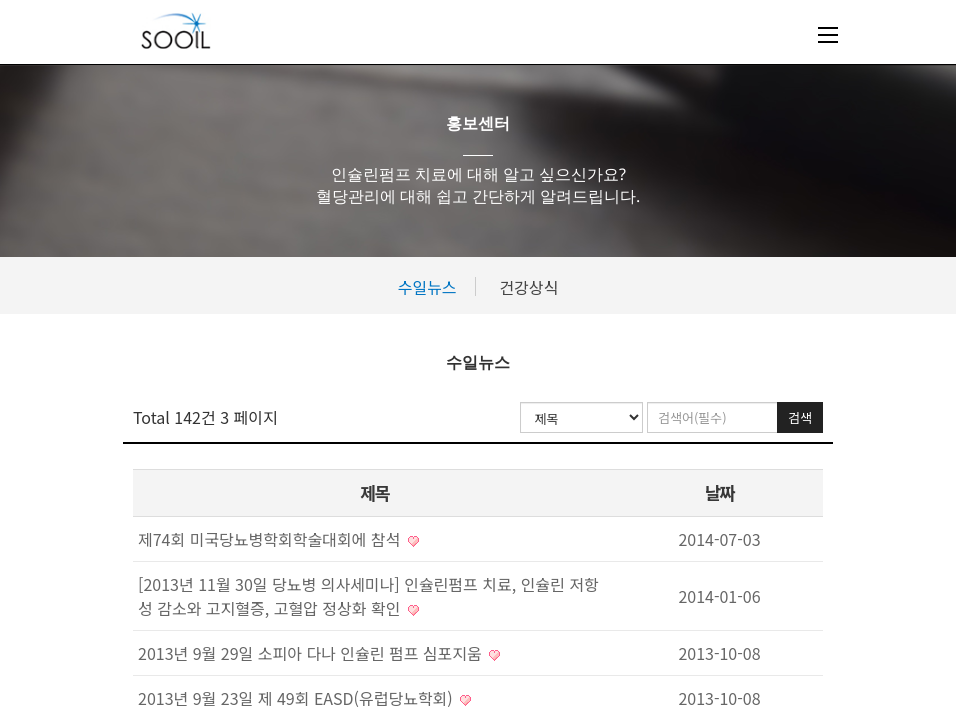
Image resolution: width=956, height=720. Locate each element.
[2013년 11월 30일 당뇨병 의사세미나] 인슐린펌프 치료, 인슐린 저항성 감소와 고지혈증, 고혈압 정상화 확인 (368, 596)
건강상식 (528, 287)
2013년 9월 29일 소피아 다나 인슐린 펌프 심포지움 (319, 653)
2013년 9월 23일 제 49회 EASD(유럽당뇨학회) (304, 698)
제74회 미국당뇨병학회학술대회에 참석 (278, 539)
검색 (800, 417)
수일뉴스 (427, 287)
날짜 (719, 492)
